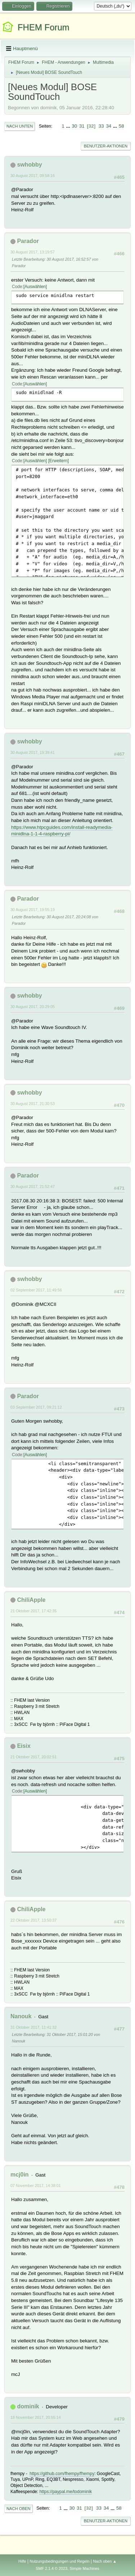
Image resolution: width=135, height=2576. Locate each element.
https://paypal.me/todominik (65, 2491)
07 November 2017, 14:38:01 (35, 2185)
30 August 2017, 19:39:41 (32, 752)
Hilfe (22, 2561)
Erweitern (58, 460)
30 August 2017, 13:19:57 (32, 252)
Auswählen (35, 286)
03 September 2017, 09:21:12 (36, 1407)
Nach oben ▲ (105, 2561)
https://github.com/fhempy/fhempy (62, 2473)
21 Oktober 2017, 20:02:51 (33, 1757)
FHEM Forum (43, 27)
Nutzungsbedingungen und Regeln (59, 2561)
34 (108, 126)
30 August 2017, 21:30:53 (32, 1103)
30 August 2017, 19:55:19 (32, 909)
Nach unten (19, 126)
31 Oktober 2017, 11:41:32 (33, 2027)
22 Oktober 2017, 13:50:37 (33, 1920)
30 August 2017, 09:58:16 (32, 175)
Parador (28, 241)
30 (74, 126)
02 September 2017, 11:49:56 (36, 1290)
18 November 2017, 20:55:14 (35, 2417)
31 (82, 126)
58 (121, 126)
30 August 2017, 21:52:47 (32, 1186)
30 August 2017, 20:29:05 (32, 1006)
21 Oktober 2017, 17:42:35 (33, 1611)
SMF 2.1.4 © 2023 (51, 2568)
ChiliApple (31, 1600)
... (69, 126)
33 (101, 126)
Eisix (23, 1746)
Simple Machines (84, 2568)
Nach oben (18, 2508)
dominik (28, 2406)
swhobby (29, 165)
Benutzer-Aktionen (105, 146)
